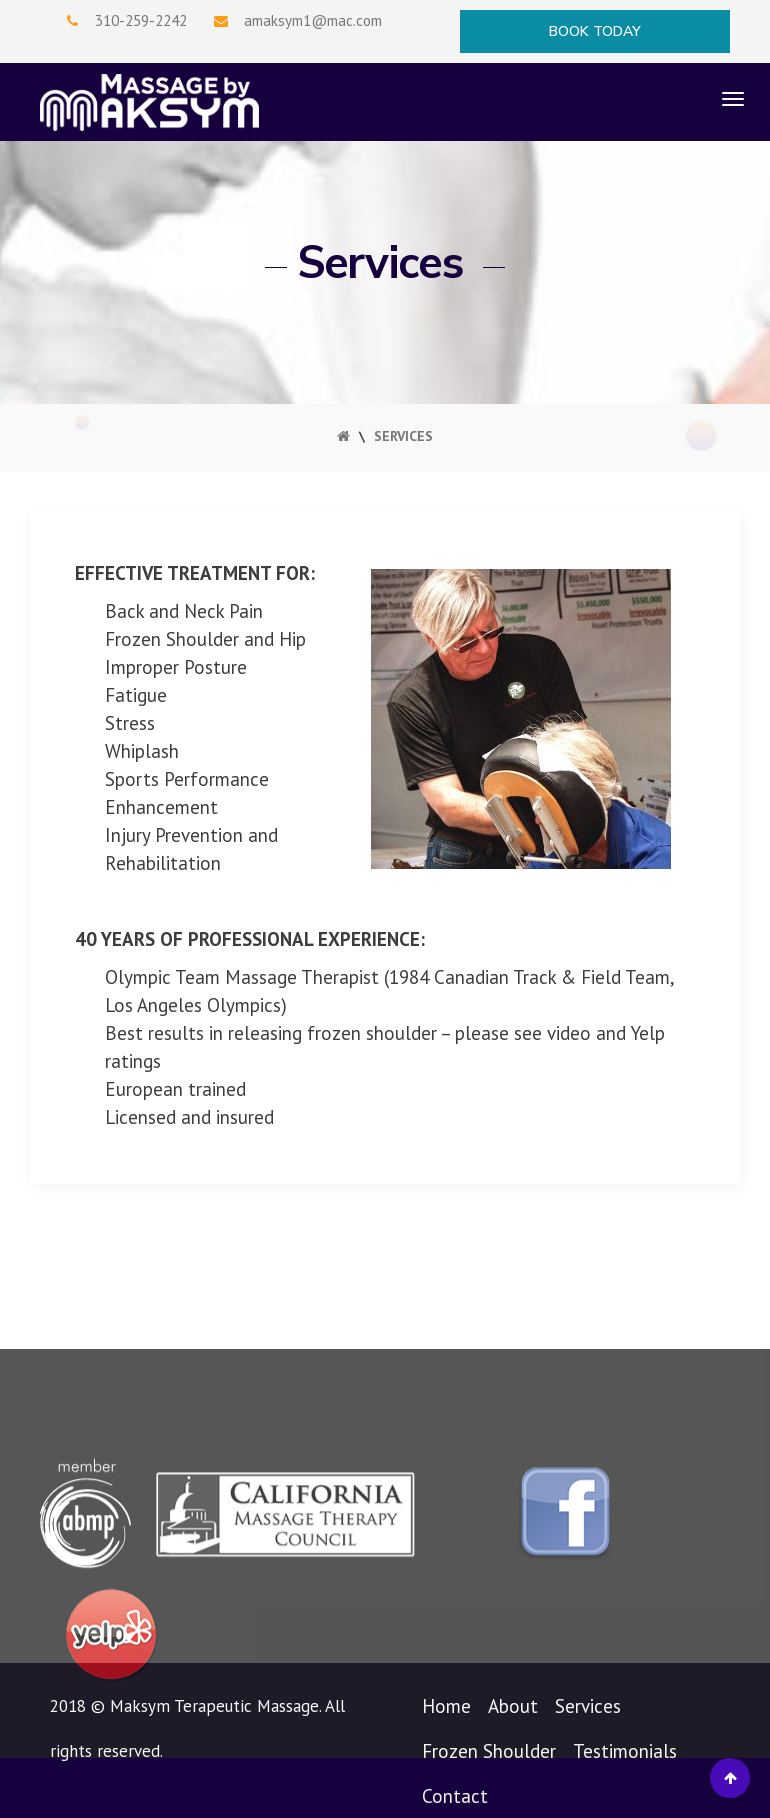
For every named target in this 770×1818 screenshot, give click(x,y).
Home (446, 1706)
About (513, 1706)
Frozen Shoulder (489, 1751)
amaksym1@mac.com (313, 20)
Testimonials (625, 1751)
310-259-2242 (141, 20)
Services (588, 1706)
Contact (455, 1796)
